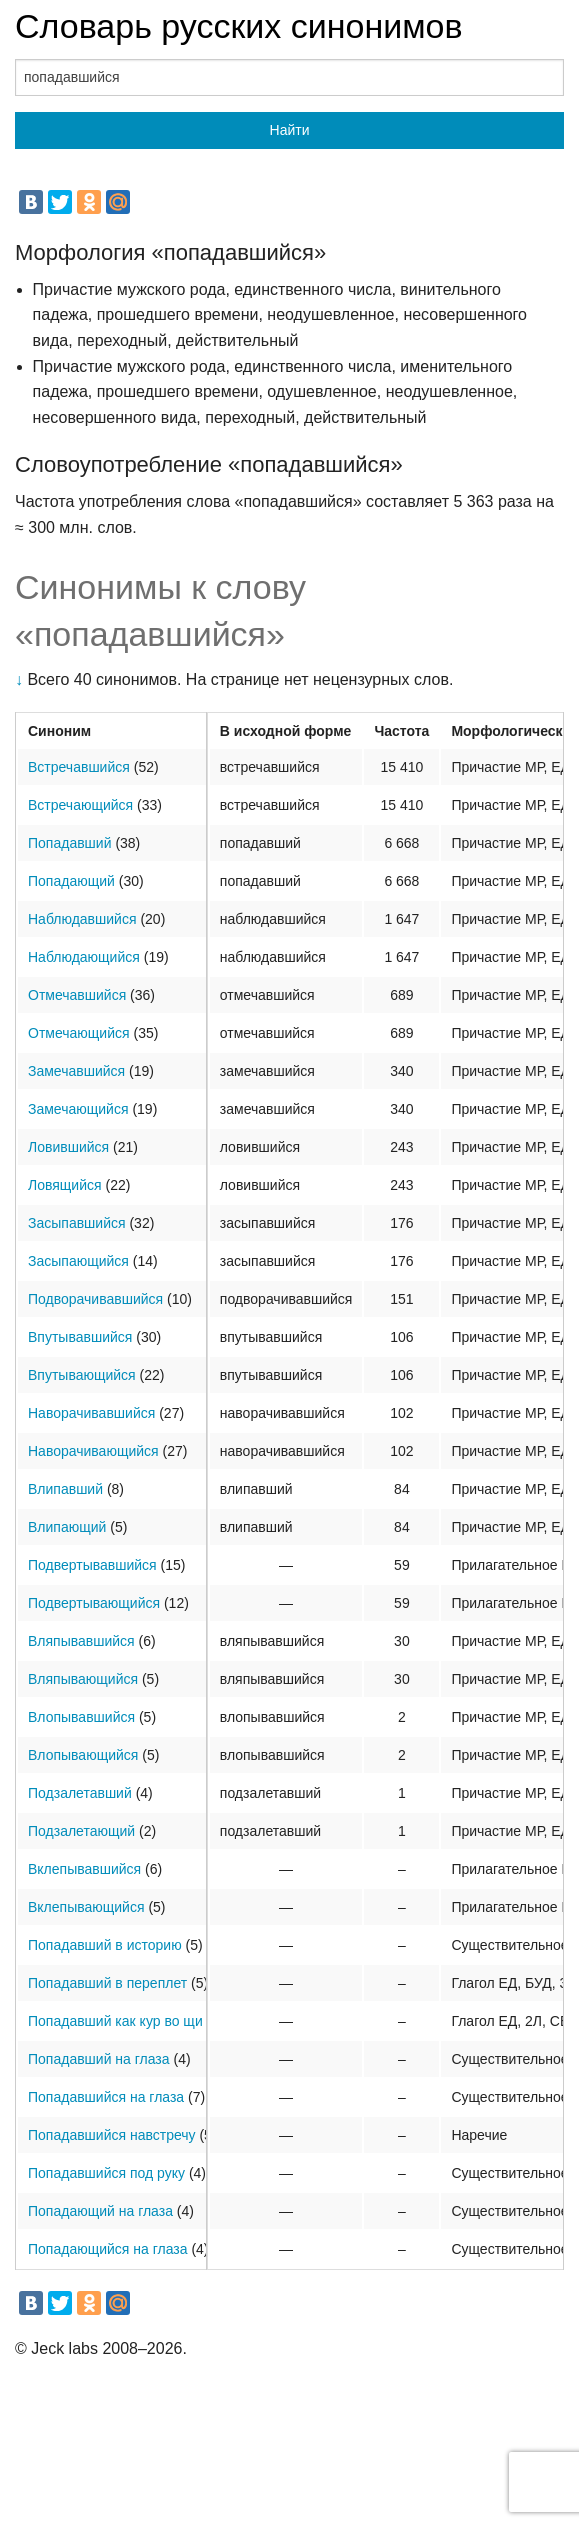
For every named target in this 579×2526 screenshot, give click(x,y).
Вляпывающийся (83, 1679)
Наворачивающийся (93, 1451)
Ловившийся (68, 1147)
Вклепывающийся (86, 1907)
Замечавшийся (76, 1071)
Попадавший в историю (105, 1945)
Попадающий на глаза (100, 2211)
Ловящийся (65, 1185)
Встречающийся (80, 805)
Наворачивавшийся (91, 1413)
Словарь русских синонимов (239, 26)
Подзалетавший (80, 1793)
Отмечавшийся (77, 995)
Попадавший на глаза (99, 2059)
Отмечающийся (79, 1033)
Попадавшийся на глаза (106, 2097)
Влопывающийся (83, 1755)
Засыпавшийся (77, 1223)
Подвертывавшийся (92, 1565)
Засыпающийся (78, 1261)
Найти (290, 130)
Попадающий (71, 881)
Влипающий (67, 1527)
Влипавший (65, 1489)
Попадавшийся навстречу (112, 2135)
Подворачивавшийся (95, 1299)
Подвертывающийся (94, 1603)
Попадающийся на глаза (108, 2249)
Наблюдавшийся (82, 919)
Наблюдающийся (84, 957)
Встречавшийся (79, 767)
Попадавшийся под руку (106, 2173)
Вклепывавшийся (84, 1869)
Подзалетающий (81, 1831)
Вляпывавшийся (81, 1641)
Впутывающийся (82, 1375)
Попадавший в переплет (107, 1983)
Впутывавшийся (80, 1337)
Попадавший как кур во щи (115, 2021)
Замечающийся (78, 1109)
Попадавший (69, 843)
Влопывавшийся (81, 1717)
